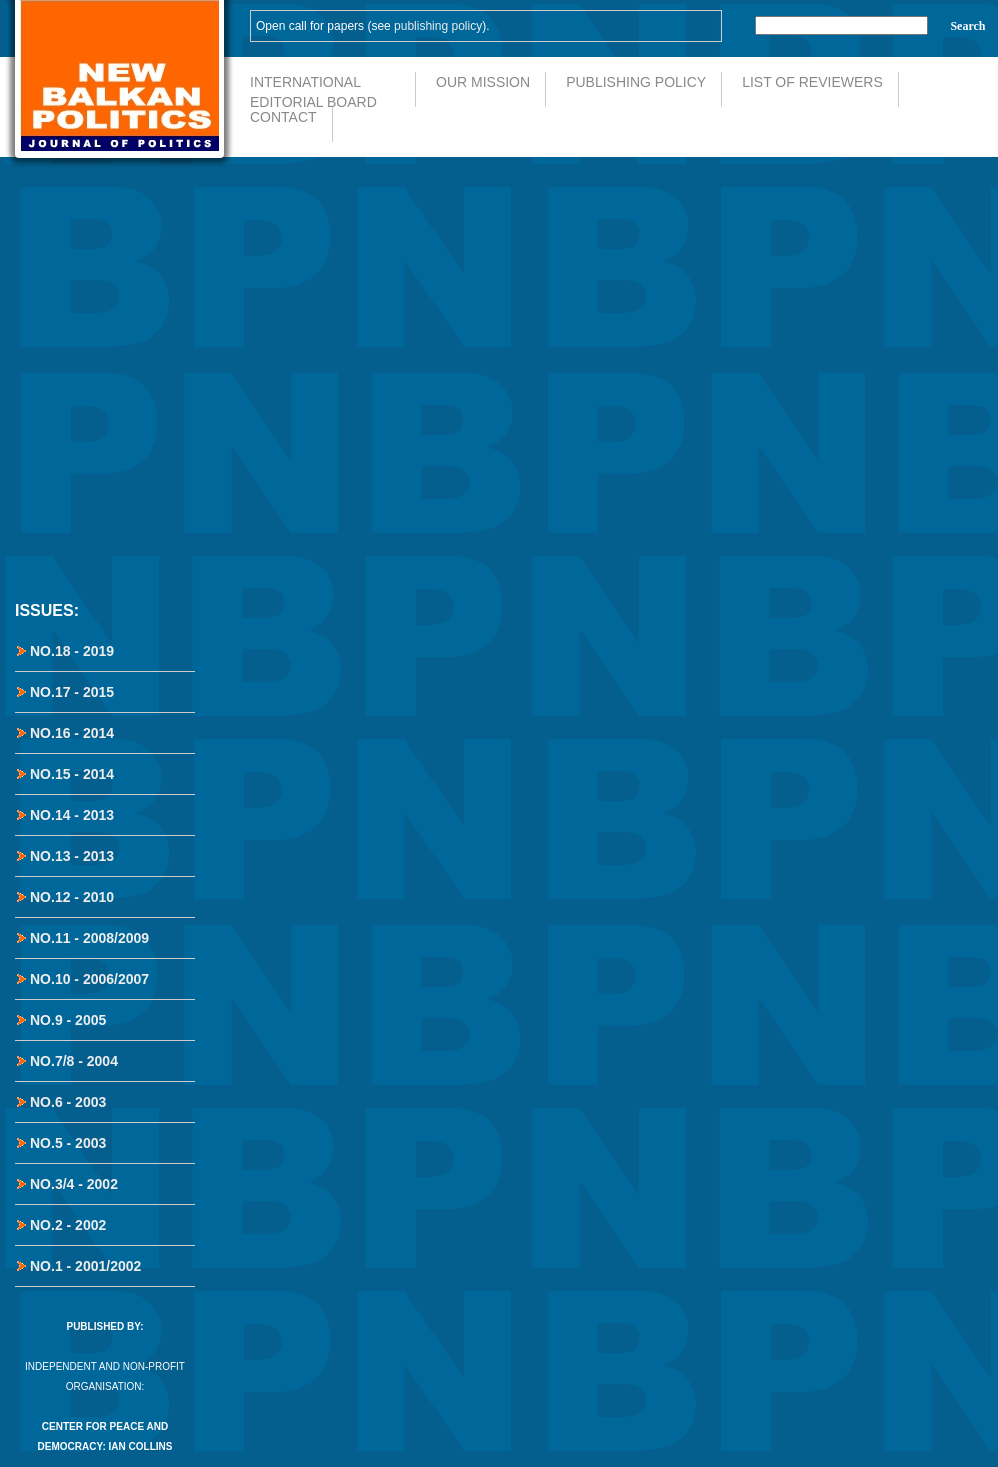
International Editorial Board (313, 90)
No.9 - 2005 (68, 1020)
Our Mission (483, 82)
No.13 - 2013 (72, 856)
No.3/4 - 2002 (74, 1184)
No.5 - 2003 (68, 1143)
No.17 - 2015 (72, 692)
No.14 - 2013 (72, 815)
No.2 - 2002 (68, 1225)
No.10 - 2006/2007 (89, 979)
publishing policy (438, 26)
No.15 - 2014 (72, 774)
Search (967, 26)
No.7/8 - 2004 (74, 1061)
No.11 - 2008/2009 (89, 938)
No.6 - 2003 (68, 1102)
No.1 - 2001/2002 (85, 1266)
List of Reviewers (812, 82)
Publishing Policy (636, 82)
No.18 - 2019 (72, 651)
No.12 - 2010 (72, 897)
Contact (283, 117)
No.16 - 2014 (72, 733)
